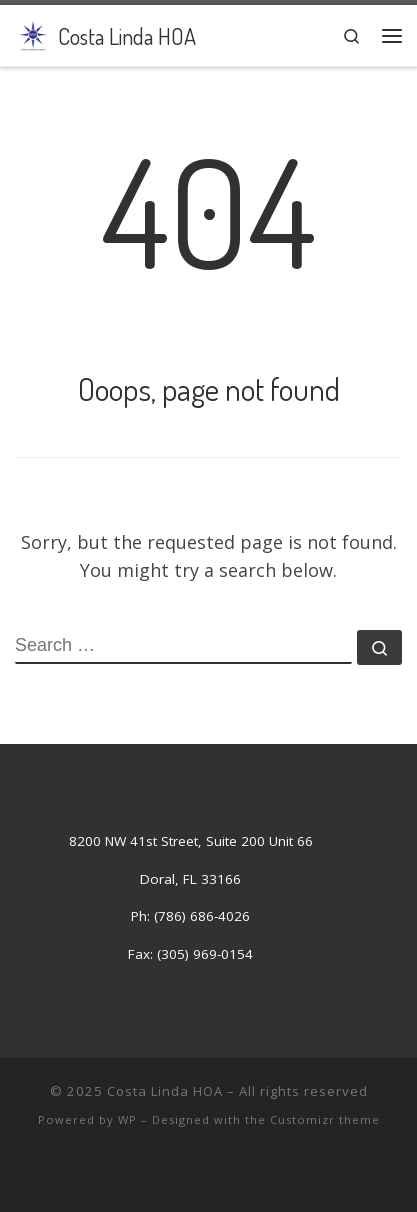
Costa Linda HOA (165, 1091)
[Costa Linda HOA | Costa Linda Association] (33, 33)
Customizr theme (325, 1119)
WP (127, 1119)
